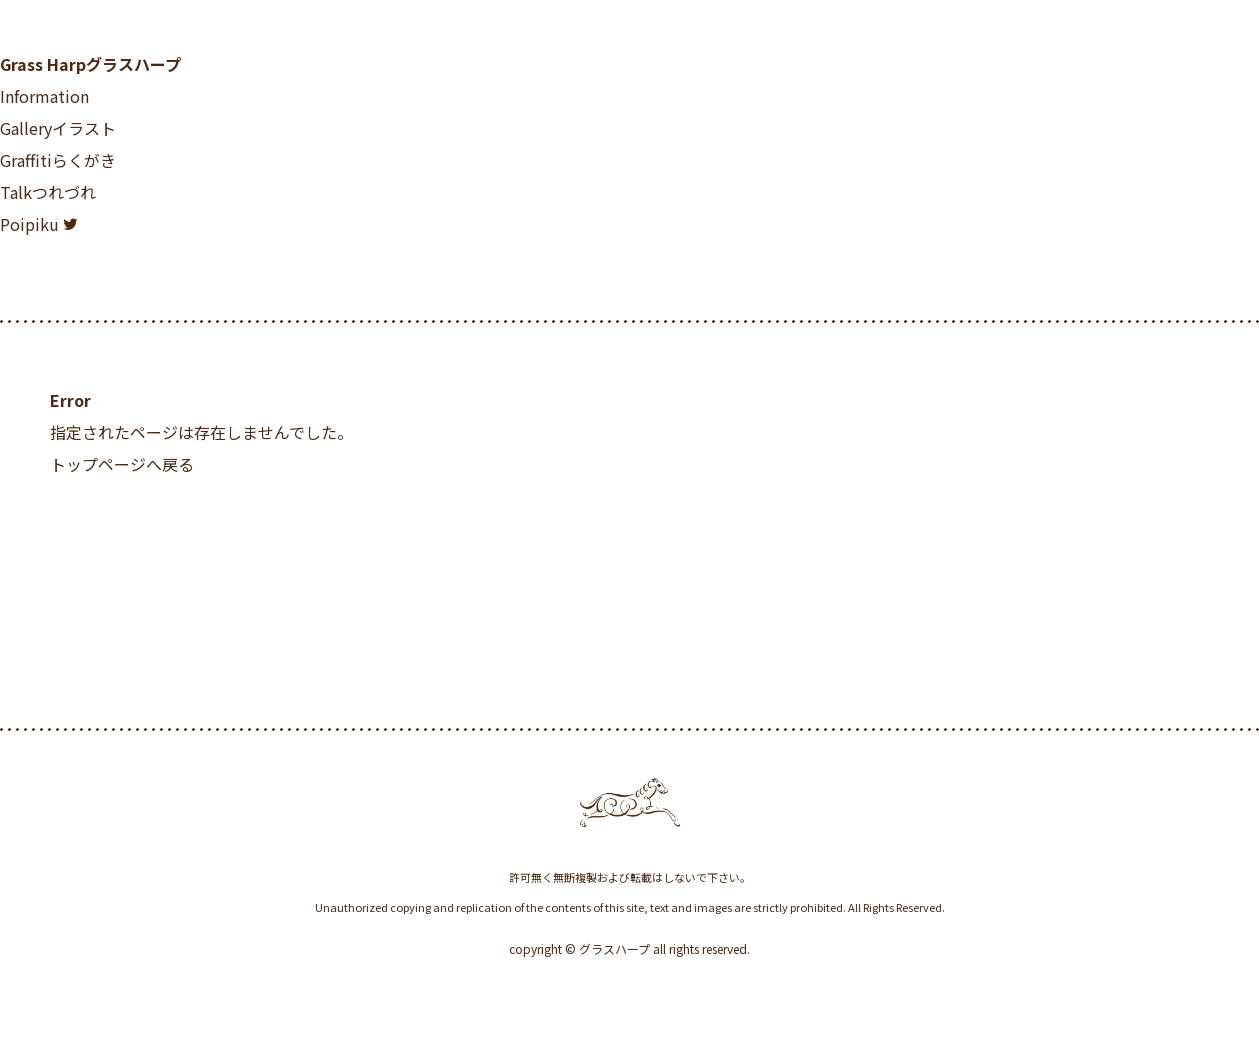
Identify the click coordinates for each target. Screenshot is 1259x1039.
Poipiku (29, 224)
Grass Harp (90, 64)
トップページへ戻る (122, 464)
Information (44, 96)
